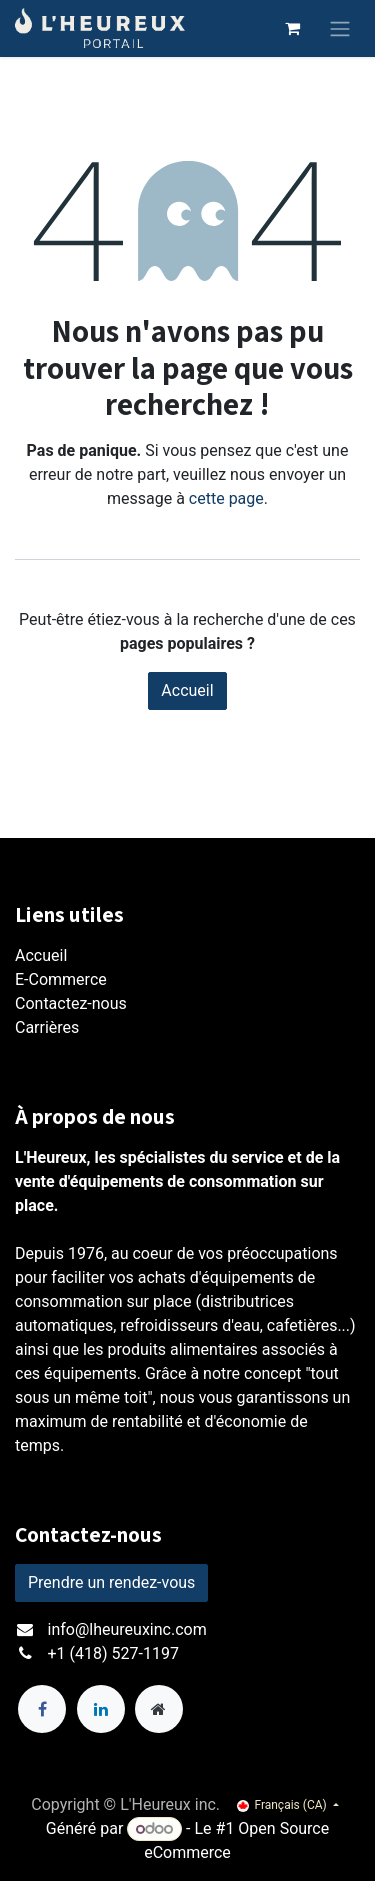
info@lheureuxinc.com (127, 1629)
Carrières (47, 1027)
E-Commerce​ (61, 979)
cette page (226, 498)
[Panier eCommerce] (292, 28)
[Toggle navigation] (340, 28)
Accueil (187, 690)
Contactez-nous (71, 1003)
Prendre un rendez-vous (111, 1582)
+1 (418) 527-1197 (113, 1653)
